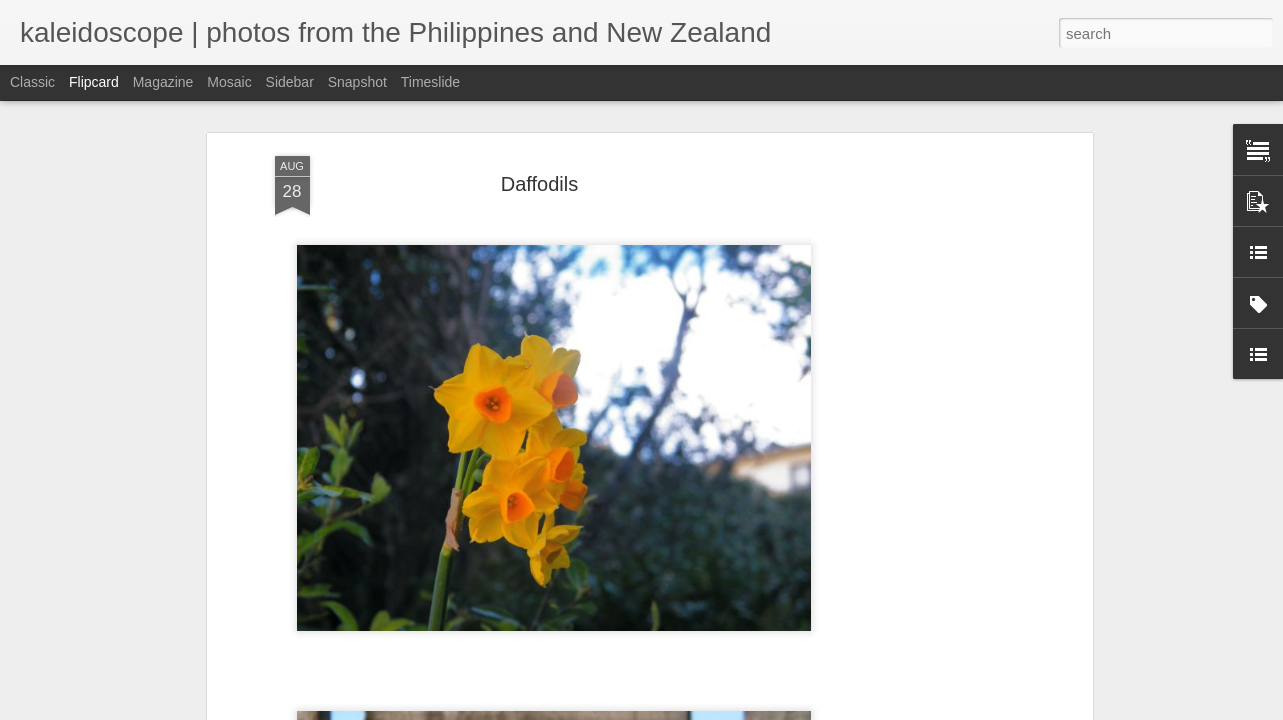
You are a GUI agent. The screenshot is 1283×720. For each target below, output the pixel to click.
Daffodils (539, 181)
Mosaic (229, 82)
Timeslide (430, 82)
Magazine (163, 82)
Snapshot (357, 82)
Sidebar (290, 82)
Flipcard (94, 82)
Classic (32, 82)
